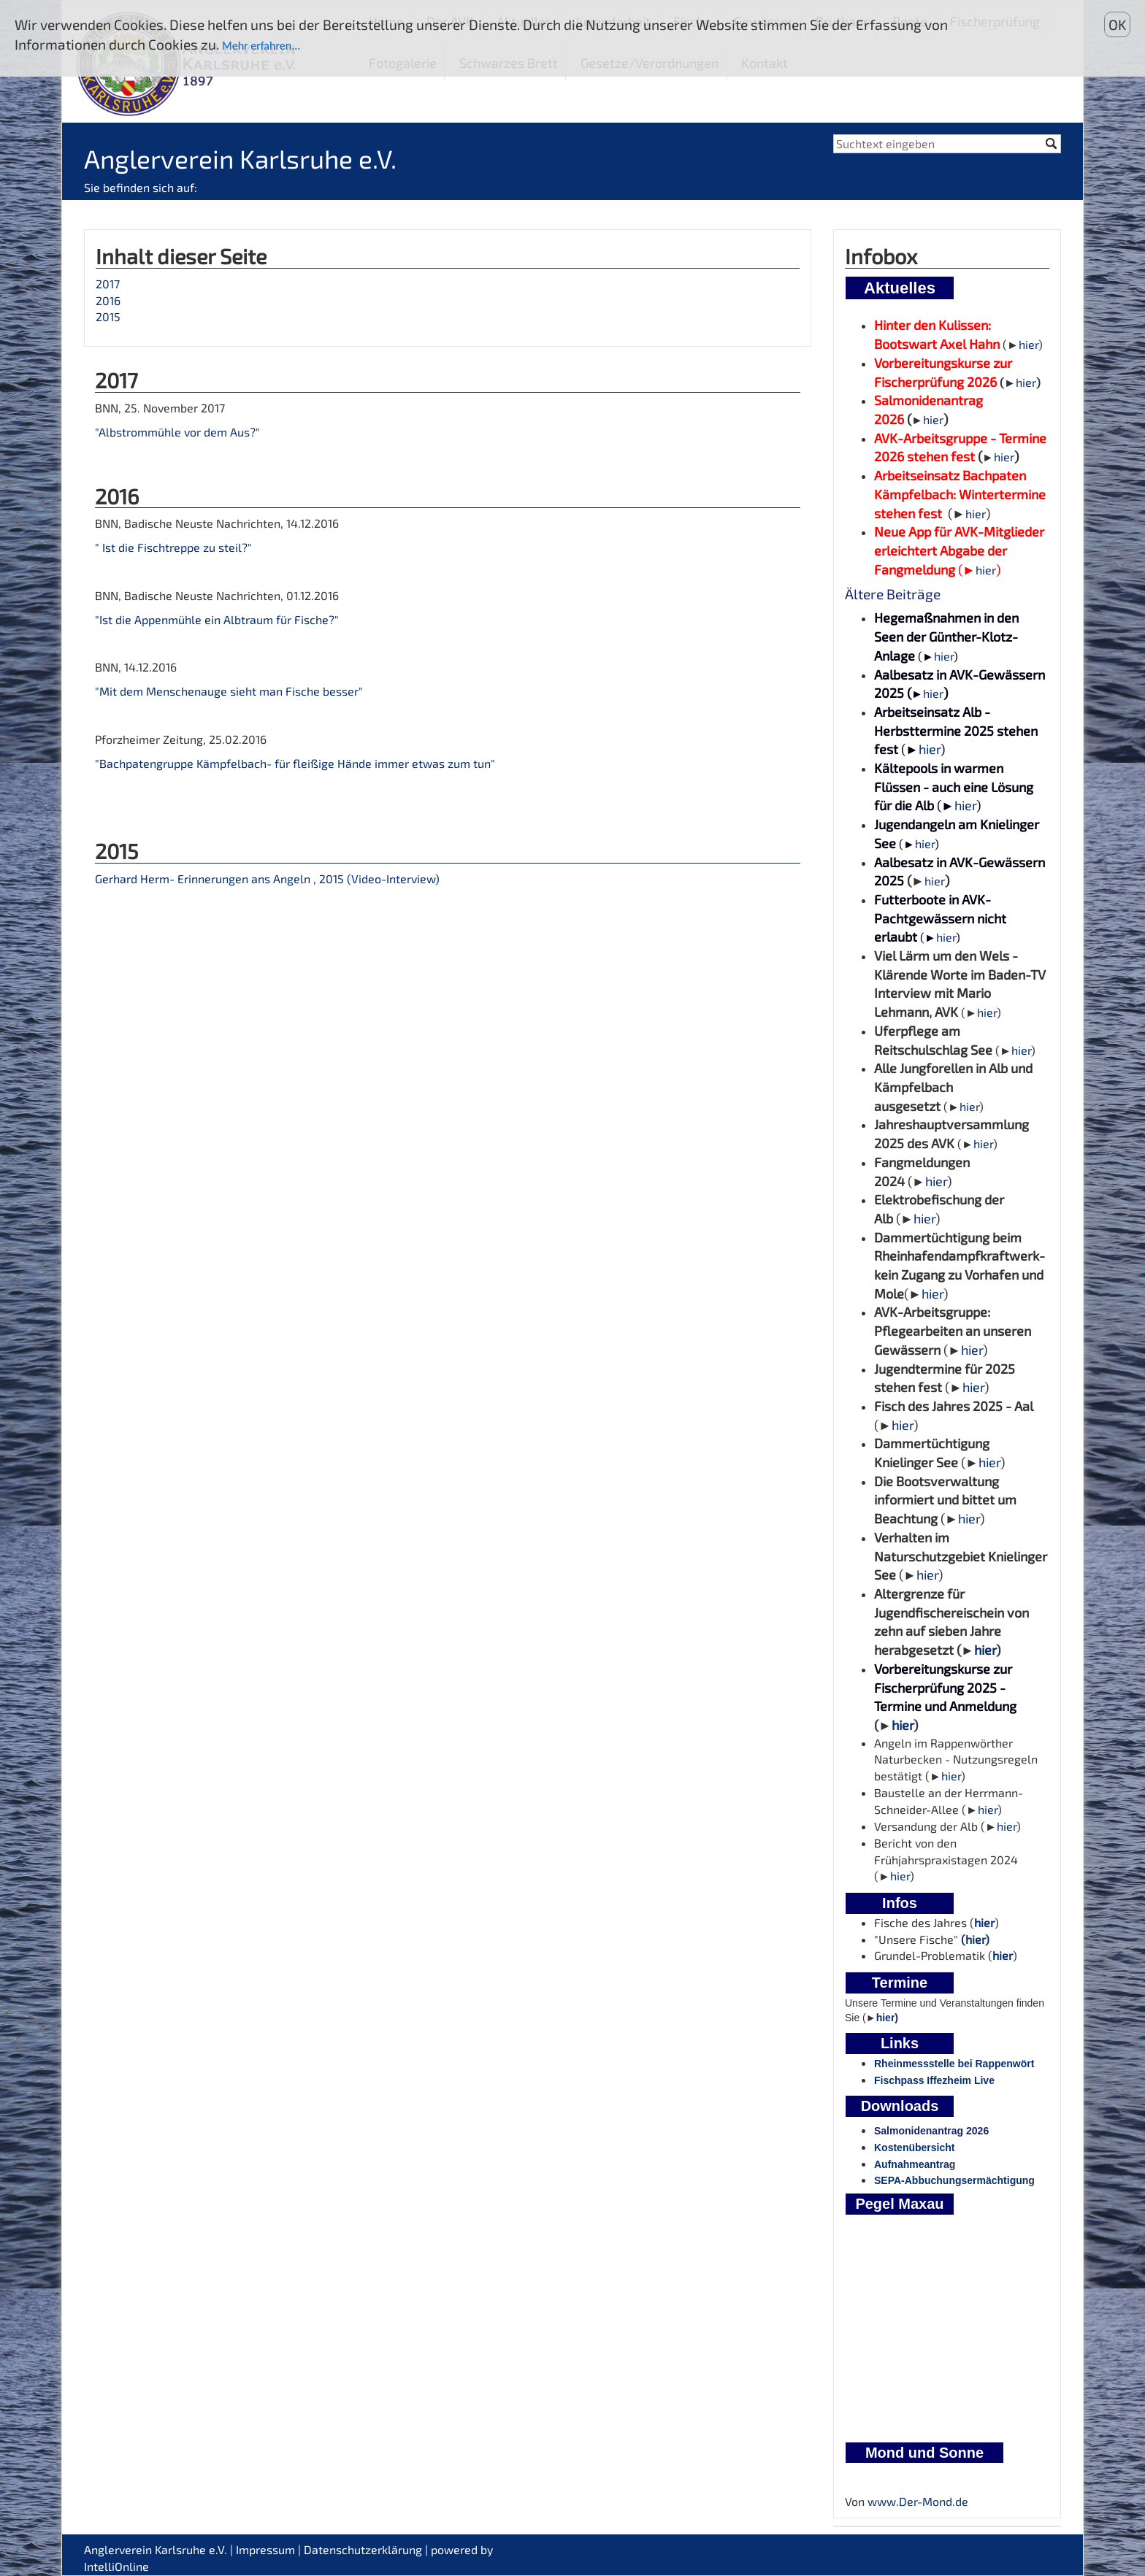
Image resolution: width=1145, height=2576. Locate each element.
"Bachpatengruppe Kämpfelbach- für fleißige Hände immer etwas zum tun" (295, 763)
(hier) (975, 1939)
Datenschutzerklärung (363, 2549)
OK (1117, 24)
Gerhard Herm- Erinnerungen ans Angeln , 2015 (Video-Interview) (267, 878)
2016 (108, 300)
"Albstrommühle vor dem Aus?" (177, 432)
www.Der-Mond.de (918, 2501)
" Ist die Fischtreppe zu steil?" (173, 547)
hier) (887, 2017)
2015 (108, 316)
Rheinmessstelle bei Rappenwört (954, 2063)
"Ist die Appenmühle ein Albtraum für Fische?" (217, 619)
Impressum (265, 2549)
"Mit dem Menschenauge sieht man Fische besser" (229, 691)
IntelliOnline (116, 2566)
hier (1028, 344)
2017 (108, 284)
